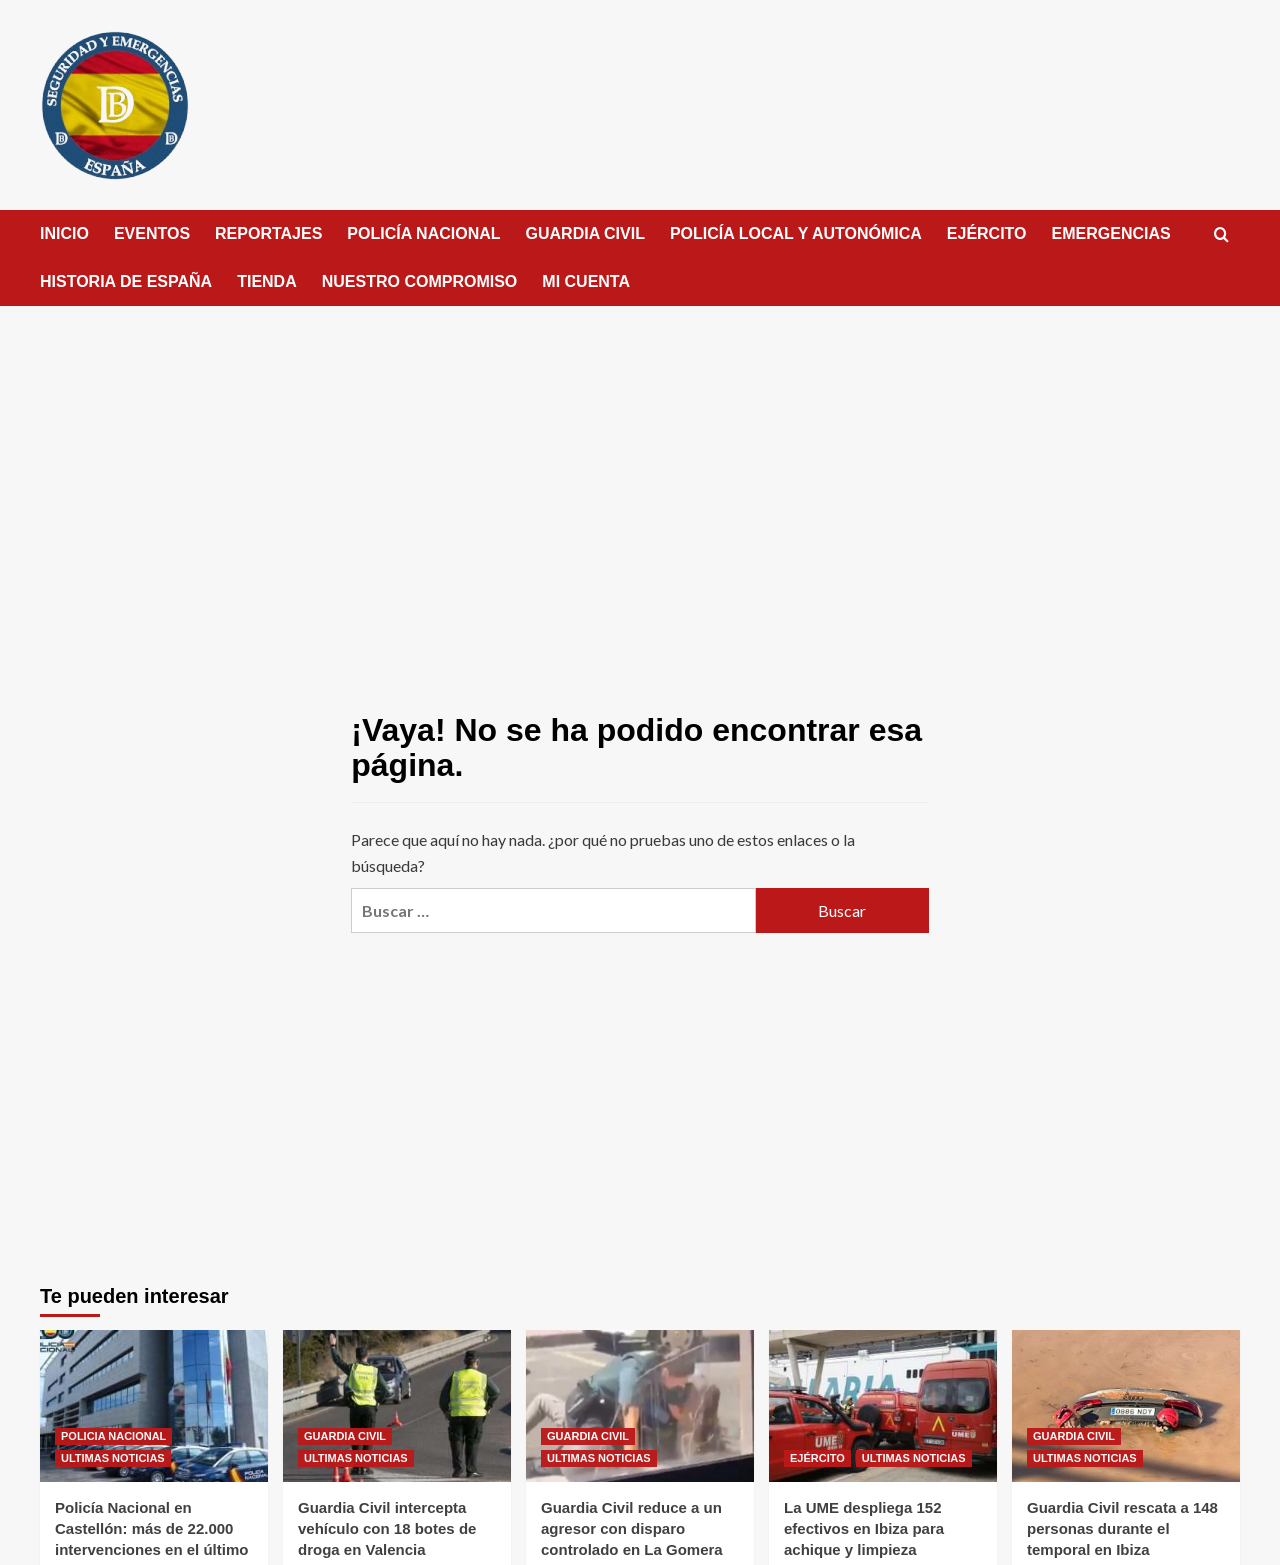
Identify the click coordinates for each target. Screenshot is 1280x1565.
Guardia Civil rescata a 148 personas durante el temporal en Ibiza (1122, 1528)
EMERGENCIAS (1111, 233)
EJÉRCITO (987, 233)
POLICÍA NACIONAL (423, 233)
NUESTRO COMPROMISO (420, 281)
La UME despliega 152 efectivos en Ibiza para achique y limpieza (864, 1528)
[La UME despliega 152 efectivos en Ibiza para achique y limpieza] (883, 1406)
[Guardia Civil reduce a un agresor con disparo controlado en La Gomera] (640, 1406)
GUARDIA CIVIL (585, 233)
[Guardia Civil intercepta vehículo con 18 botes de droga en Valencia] (397, 1406)
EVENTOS (152, 233)
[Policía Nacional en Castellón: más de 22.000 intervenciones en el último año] (154, 1406)
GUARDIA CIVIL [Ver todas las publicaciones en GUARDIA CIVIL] (345, 1436)
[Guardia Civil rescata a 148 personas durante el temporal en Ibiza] (1126, 1406)
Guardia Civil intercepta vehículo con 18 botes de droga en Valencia (387, 1528)
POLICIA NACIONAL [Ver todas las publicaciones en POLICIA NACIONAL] (113, 1436)
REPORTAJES (268, 233)
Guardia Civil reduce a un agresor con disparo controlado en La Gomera (632, 1528)
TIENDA (267, 281)
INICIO (64, 233)
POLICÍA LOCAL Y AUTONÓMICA (796, 233)
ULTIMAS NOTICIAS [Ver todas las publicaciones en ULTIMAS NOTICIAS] (113, 1458)
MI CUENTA (586, 281)
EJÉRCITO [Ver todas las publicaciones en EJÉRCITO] (817, 1458)
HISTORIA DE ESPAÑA (126, 281)
